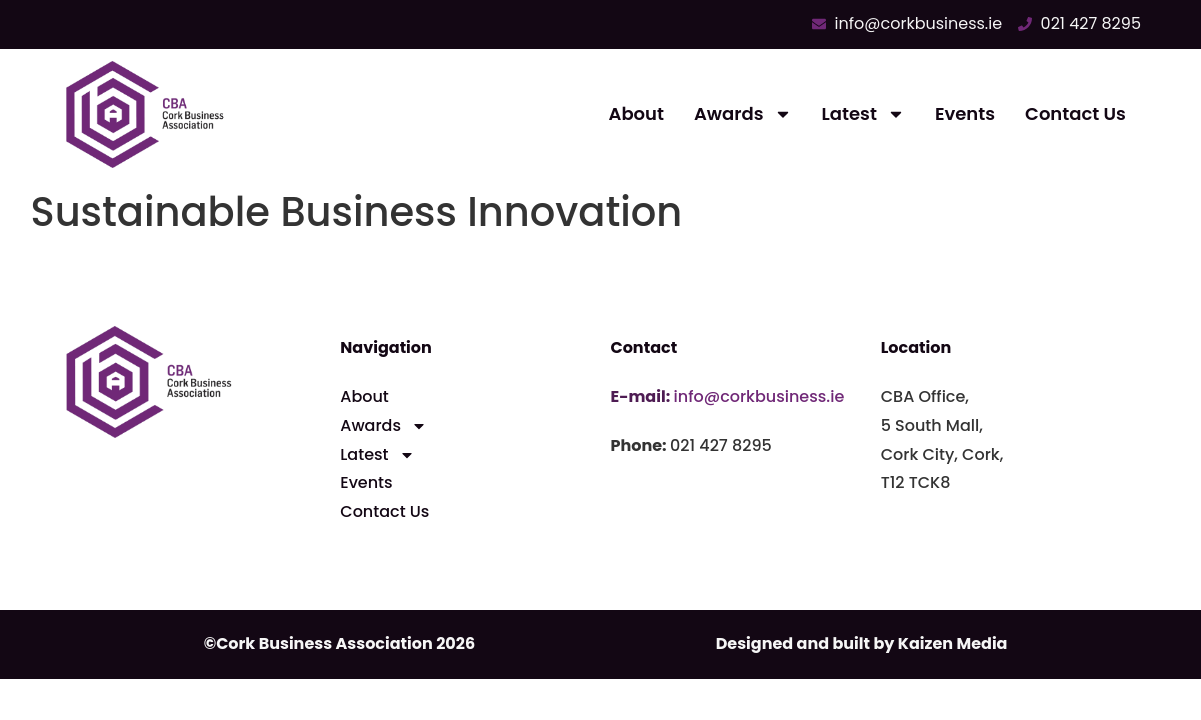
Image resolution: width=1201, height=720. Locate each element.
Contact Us (1075, 113)
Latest (863, 114)
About (636, 113)
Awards (743, 114)
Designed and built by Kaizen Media (862, 643)
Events (965, 113)
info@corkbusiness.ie (759, 396)
